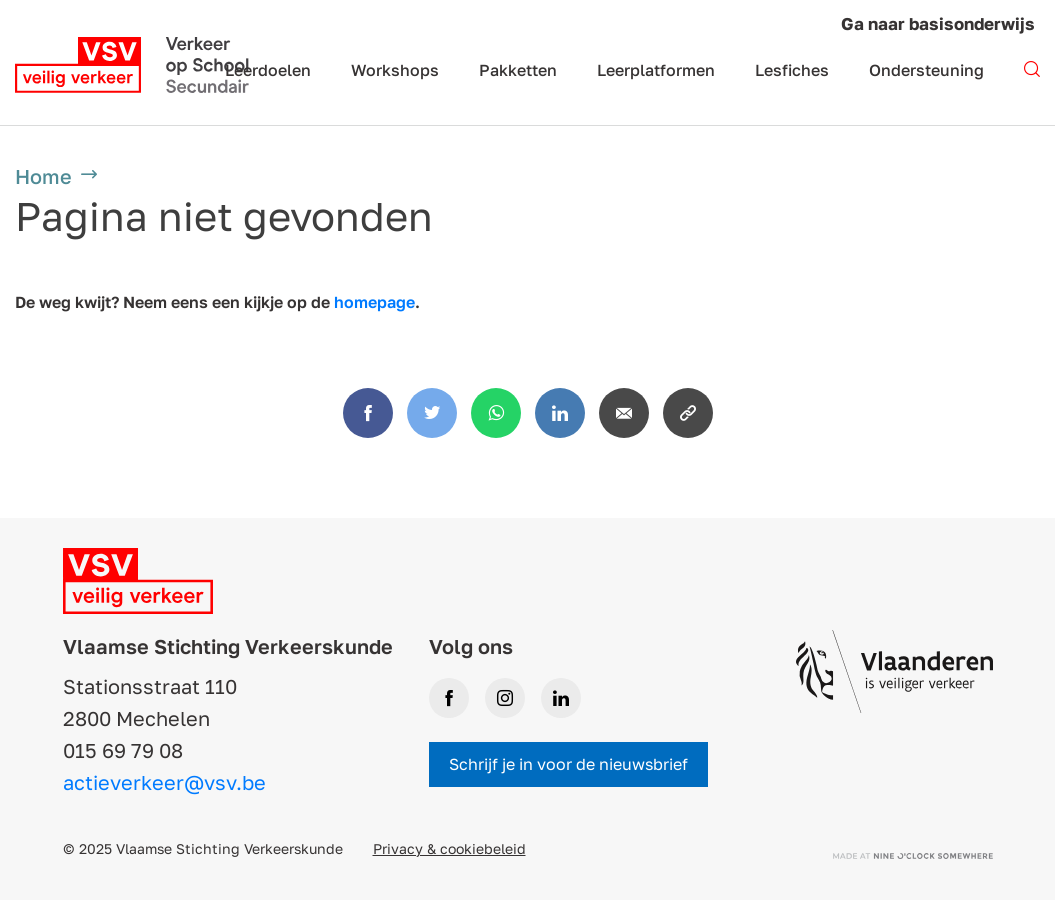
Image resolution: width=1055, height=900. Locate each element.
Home (43, 176)
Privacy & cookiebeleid (449, 848)
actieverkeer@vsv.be (164, 782)
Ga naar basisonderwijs (938, 23)
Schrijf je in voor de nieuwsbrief (568, 764)
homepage (374, 302)
